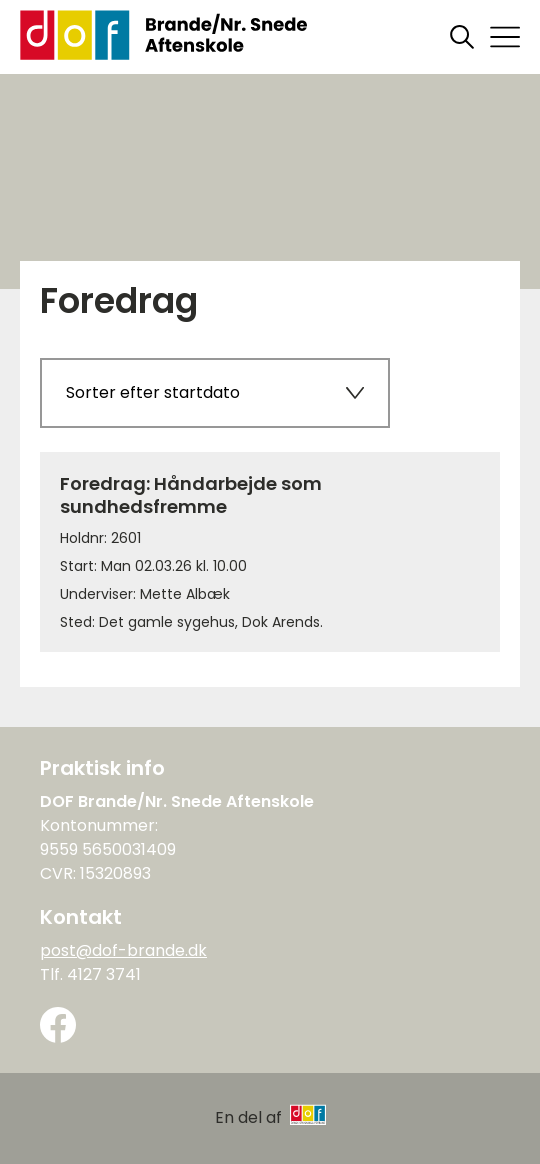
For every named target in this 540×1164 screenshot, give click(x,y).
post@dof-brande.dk (123, 950)
